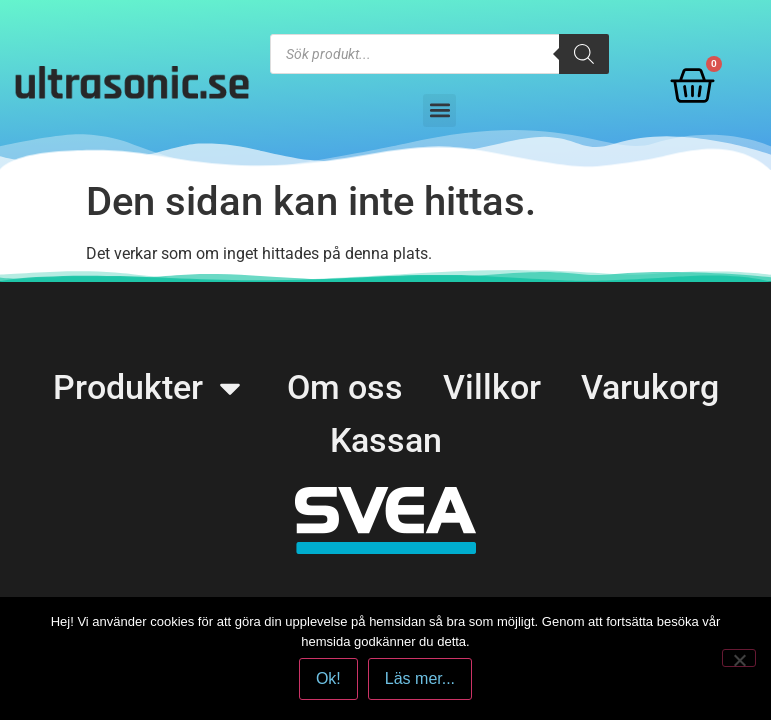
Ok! (328, 678)
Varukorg (650, 387)
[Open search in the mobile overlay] (439, 54)
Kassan (386, 440)
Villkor (492, 387)
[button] (439, 110)
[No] (739, 658)
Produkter (150, 387)
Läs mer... (420, 678)
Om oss (345, 387)
